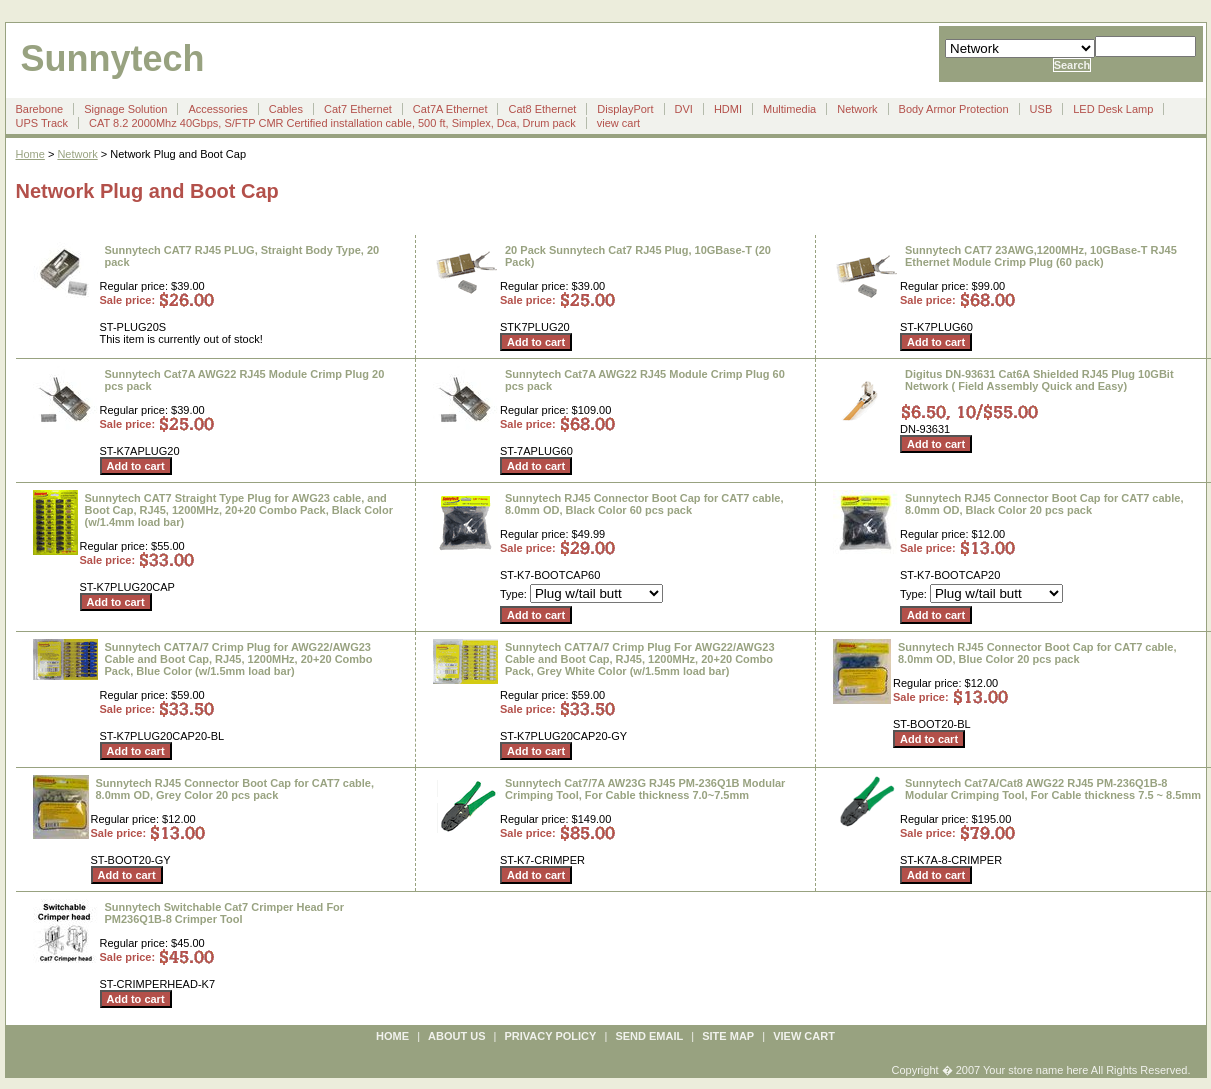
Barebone (40, 109)
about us (456, 1036)
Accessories (217, 109)
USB (1041, 109)
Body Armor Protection (954, 109)
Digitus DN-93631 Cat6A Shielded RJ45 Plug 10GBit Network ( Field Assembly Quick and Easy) (1039, 380)
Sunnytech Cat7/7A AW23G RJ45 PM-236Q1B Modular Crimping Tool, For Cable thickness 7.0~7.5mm (645, 789)
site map (728, 1036)
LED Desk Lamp (1113, 109)
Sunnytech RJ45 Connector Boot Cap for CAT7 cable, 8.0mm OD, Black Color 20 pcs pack (1044, 504)
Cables (286, 109)
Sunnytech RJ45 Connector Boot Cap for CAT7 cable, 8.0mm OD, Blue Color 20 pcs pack (1037, 653)
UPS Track (42, 123)
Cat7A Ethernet (450, 109)
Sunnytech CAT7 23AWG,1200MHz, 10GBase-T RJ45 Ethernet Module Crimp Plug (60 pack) (1041, 256)
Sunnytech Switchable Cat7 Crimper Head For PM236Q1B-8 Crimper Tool (225, 913)
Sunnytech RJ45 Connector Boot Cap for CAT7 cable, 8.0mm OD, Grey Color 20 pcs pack (235, 789)
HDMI (728, 109)
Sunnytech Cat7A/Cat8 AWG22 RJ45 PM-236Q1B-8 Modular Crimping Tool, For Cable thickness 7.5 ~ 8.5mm (1053, 789)
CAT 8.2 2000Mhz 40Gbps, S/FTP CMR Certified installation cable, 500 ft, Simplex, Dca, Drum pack (332, 123)
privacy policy (551, 1036)
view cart (618, 123)
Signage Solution (125, 109)
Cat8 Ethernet (542, 109)
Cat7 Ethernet (358, 109)
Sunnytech (113, 58)
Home (30, 154)
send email (649, 1036)
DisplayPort (625, 109)
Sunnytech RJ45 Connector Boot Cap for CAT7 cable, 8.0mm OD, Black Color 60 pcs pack (644, 504)
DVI (684, 109)
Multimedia (789, 109)
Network (857, 109)
